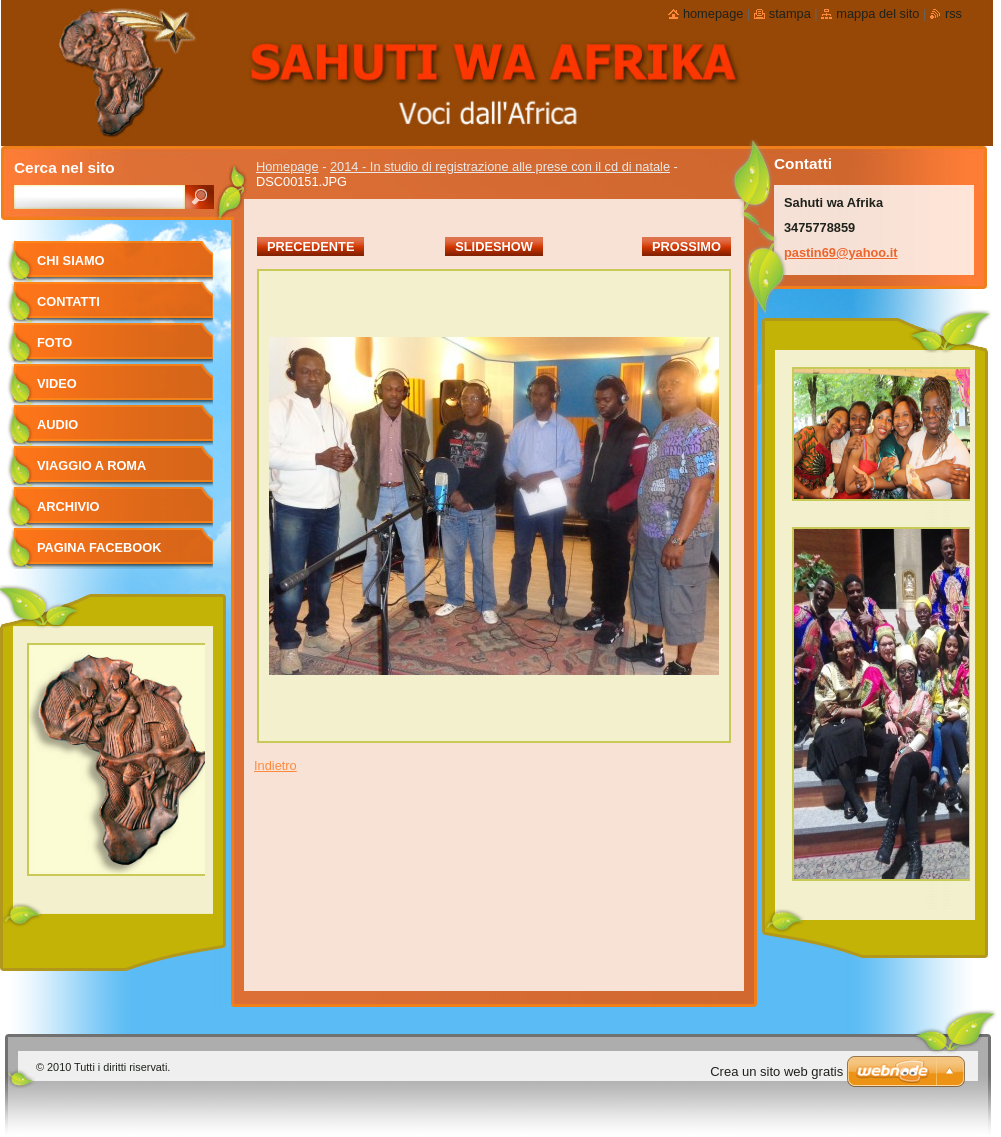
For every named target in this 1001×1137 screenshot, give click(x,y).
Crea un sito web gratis (776, 1071)
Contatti (68, 301)
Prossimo (686, 246)
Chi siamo (71, 260)
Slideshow (494, 246)
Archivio (68, 506)
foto (54, 342)
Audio (57, 424)
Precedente (310, 246)
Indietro (275, 765)
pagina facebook (99, 547)
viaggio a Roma (91, 465)
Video (57, 383)
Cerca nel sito (64, 167)
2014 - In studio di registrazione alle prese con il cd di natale (500, 166)
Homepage (287, 166)
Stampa (790, 13)
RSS (953, 13)
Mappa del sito (877, 13)
